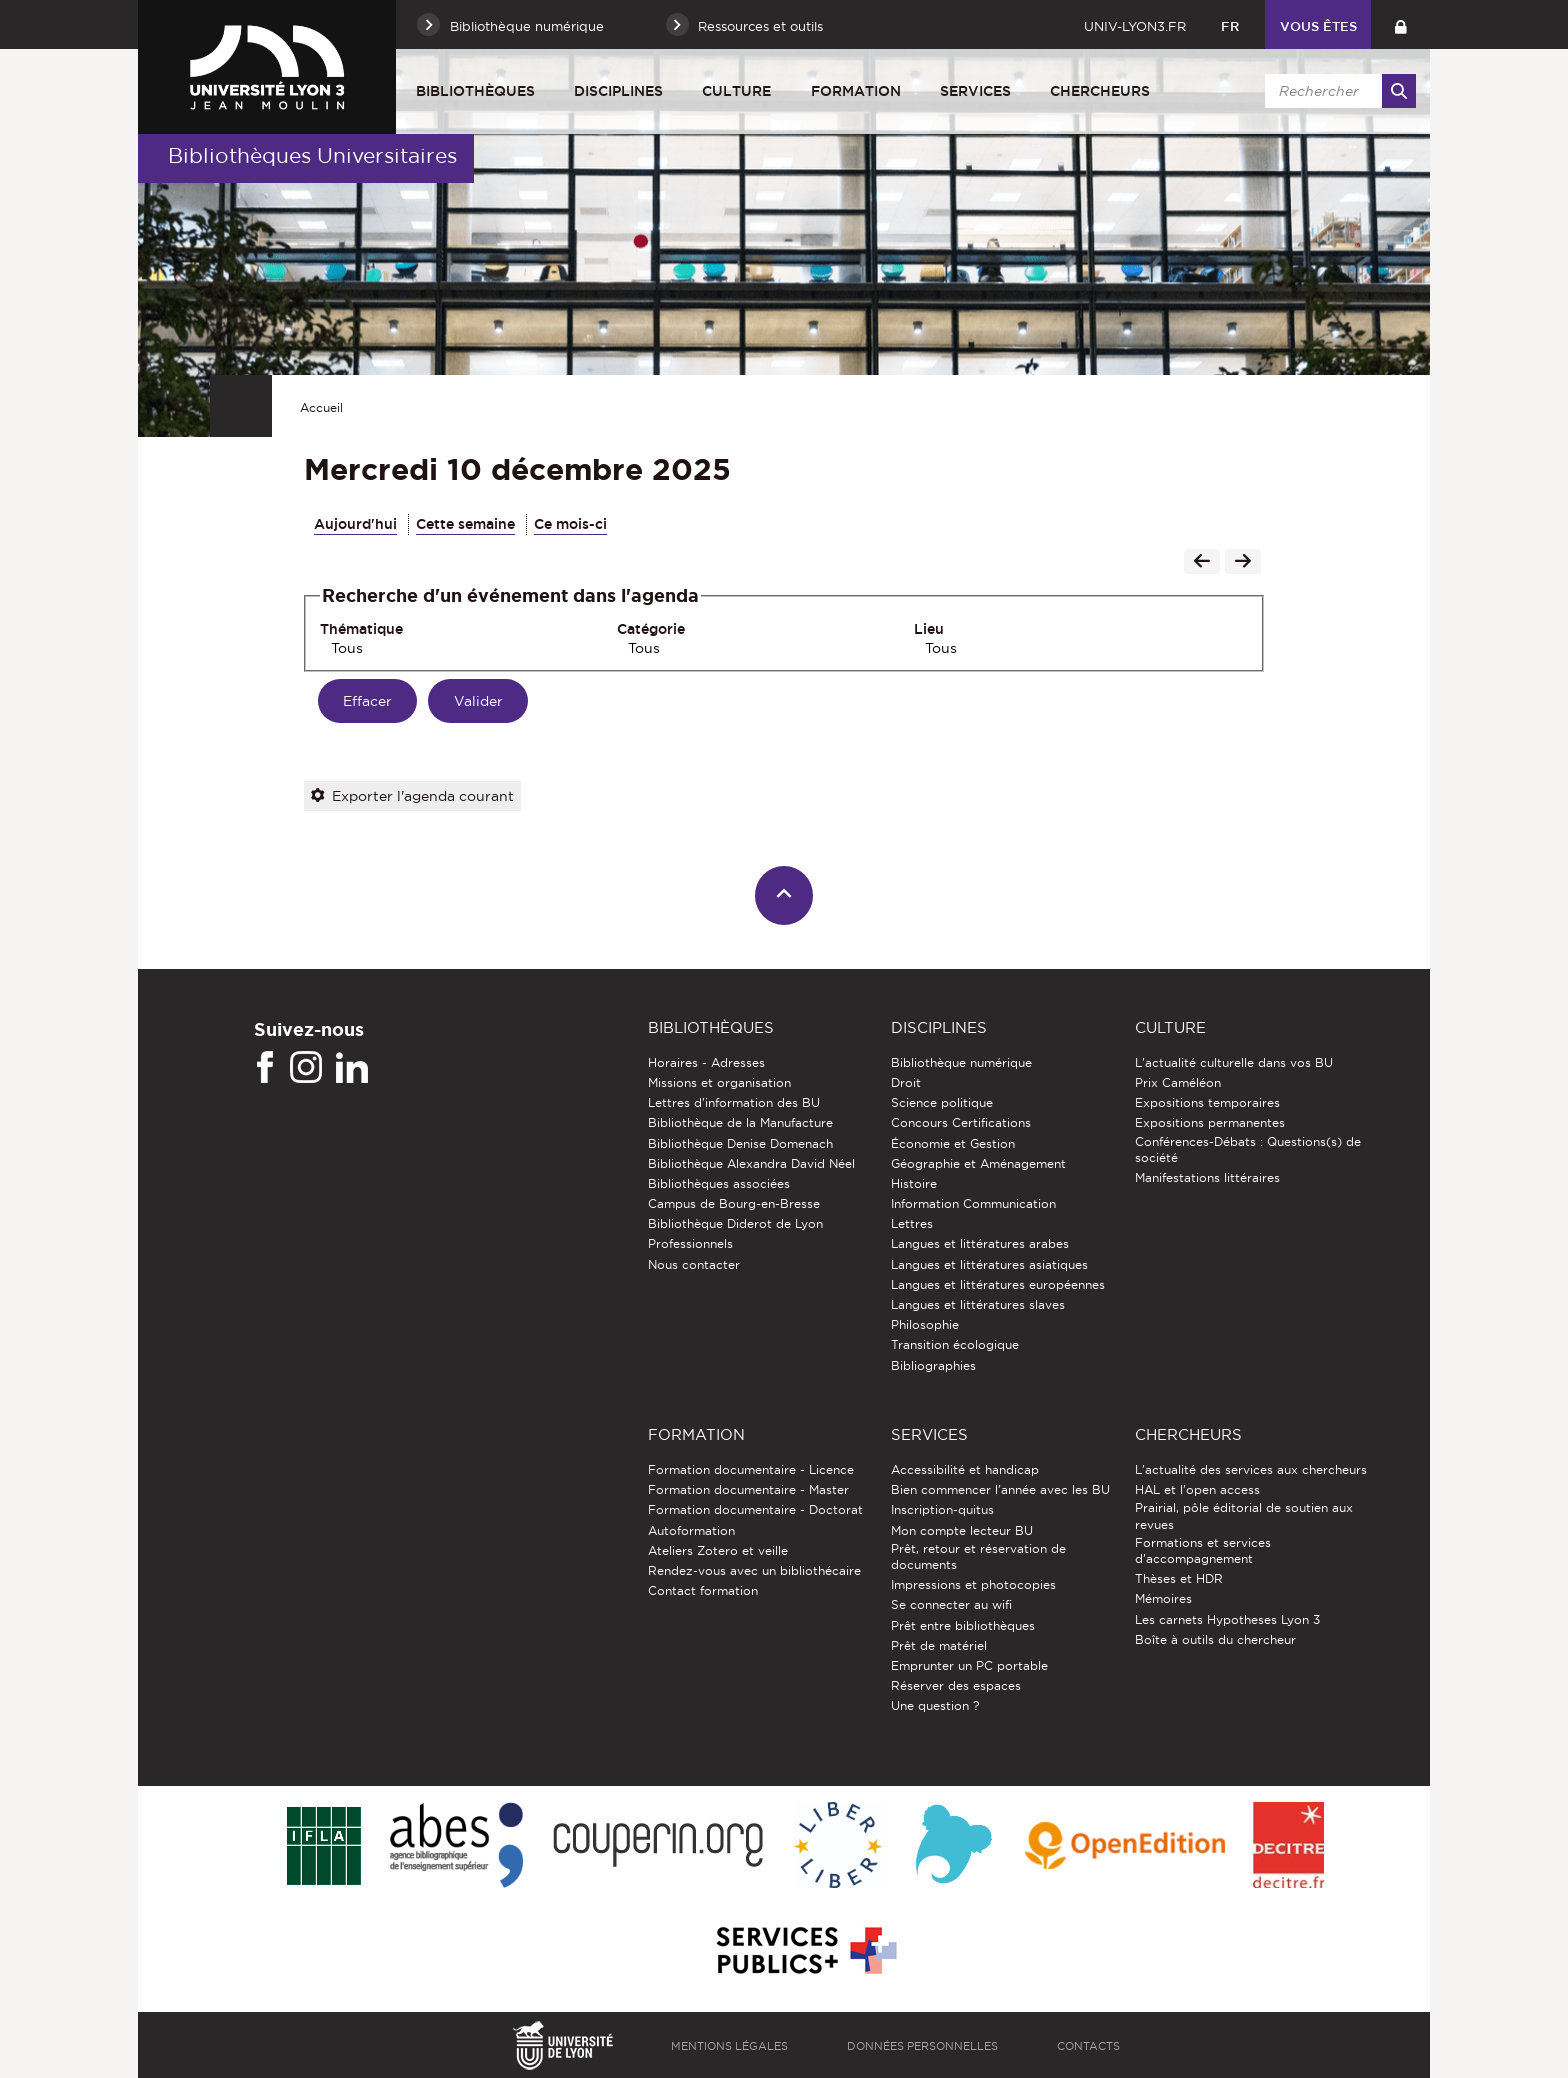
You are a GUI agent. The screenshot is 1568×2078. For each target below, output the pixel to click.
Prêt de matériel (939, 1645)
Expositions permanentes (1210, 1122)
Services (975, 91)
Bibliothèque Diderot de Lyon (735, 1223)
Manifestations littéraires (1207, 1177)
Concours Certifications (961, 1122)
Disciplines (618, 91)
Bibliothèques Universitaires (312, 155)
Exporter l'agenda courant (412, 796)
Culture (736, 91)
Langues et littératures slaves (978, 1304)
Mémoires (1163, 1598)
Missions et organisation (719, 1082)
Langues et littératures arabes (980, 1243)
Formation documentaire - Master (748, 1489)
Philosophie (925, 1324)
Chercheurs (1100, 91)
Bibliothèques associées (719, 1183)
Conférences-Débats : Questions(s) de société (1248, 1149)
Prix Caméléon (1178, 1082)
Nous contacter (694, 1264)
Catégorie (651, 629)
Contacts (1088, 2046)
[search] (1337, 91)
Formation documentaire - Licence (751, 1469)
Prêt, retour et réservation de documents (978, 1556)
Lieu (929, 629)
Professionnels (690, 1243)
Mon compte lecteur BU (962, 1530)
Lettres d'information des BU (734, 1102)
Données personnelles (922, 2046)
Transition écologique (955, 1344)
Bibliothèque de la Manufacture (740, 1122)
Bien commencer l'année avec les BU (1000, 1489)
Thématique (361, 629)
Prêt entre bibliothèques (963, 1625)
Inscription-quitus (942, 1509)
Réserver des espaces (956, 1685)
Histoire (914, 1183)
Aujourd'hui (355, 524)
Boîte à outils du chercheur (1215, 1639)
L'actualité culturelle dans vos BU (1234, 1062)
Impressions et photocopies (973, 1584)
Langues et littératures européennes (998, 1284)
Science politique (942, 1102)
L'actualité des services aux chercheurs (1251, 1469)
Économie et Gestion (953, 1143)
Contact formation (703, 1590)
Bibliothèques (475, 91)
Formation (856, 91)
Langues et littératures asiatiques (989, 1264)
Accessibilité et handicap (965, 1469)
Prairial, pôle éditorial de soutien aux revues (1244, 1515)
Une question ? (935, 1705)
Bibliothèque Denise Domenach (740, 1143)
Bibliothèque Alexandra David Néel (751, 1163)
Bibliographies (933, 1365)
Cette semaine (465, 524)
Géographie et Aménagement (978, 1163)
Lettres (912, 1223)
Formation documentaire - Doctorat (755, 1509)
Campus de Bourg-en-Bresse (734, 1203)
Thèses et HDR (1179, 1578)
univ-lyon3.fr (1135, 26)
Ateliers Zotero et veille (718, 1550)
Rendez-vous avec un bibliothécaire (754, 1570)
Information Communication (973, 1203)
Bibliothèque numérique (961, 1062)
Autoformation (691, 1530)
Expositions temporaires (1207, 1102)
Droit (906, 1082)
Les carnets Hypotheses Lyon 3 (1227, 1619)
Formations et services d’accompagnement (1203, 1550)
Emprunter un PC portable (969, 1665)
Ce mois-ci (570, 524)
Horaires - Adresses (706, 1062)
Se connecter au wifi (951, 1604)
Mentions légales (729, 2046)
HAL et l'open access (1197, 1489)
